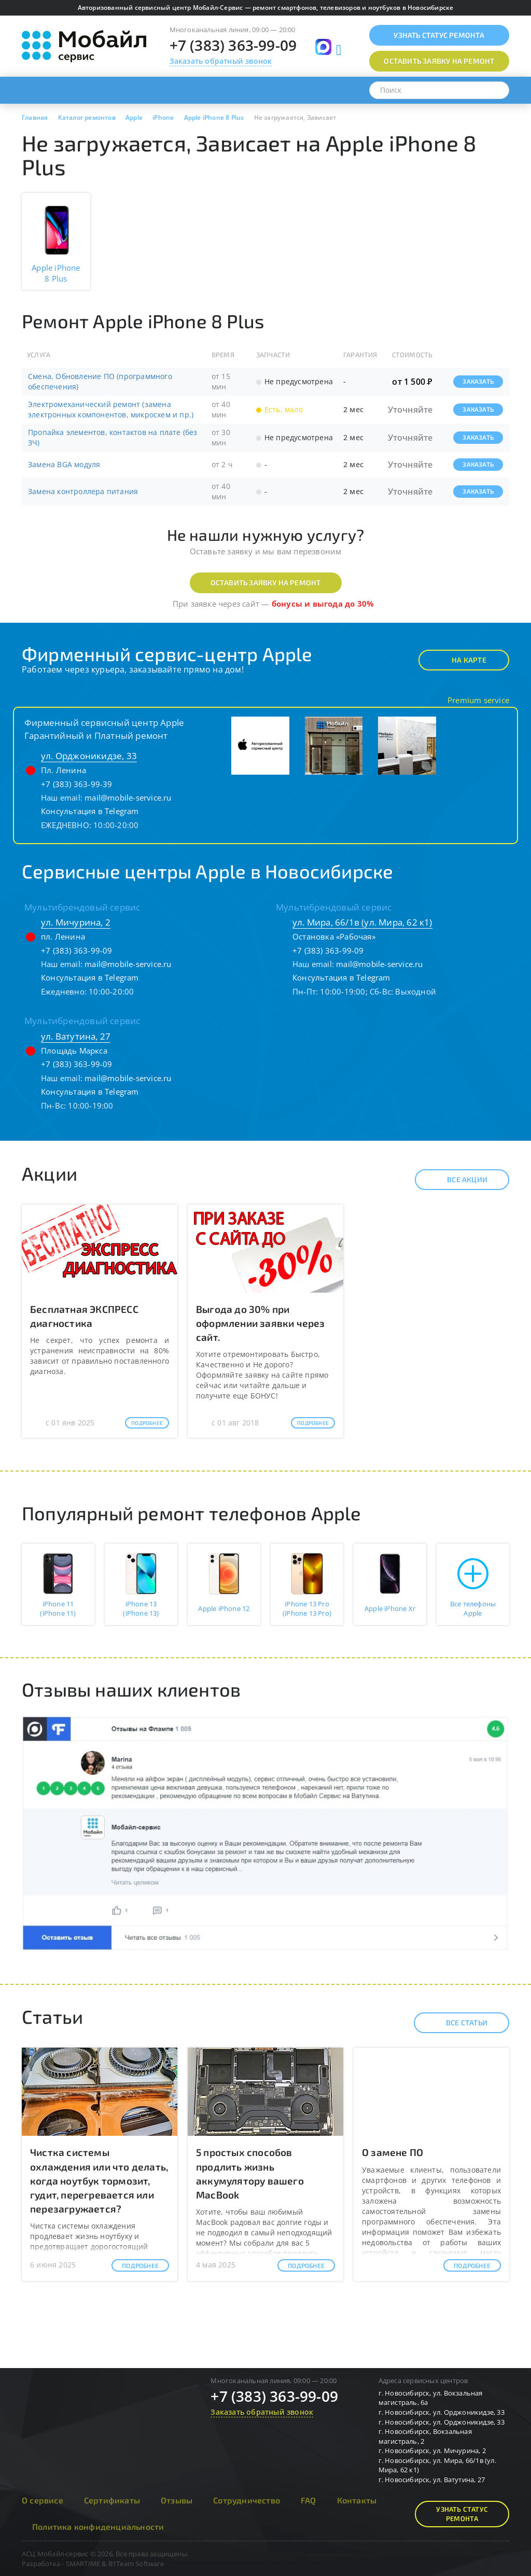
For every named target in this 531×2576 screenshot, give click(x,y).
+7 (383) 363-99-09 (233, 45)
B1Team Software (136, 2563)
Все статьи (457, 2023)
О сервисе (42, 2500)
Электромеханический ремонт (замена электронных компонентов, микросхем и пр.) (110, 409)
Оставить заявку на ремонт (266, 582)
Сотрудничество (246, 2500)
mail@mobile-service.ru (128, 797)
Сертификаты (112, 2500)
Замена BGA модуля (64, 464)
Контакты (357, 2500)
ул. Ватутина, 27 (75, 1036)
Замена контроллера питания (83, 491)
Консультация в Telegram (90, 811)
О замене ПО (392, 2152)
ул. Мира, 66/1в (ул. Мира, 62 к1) (362, 922)
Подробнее (147, 1423)
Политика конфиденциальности (98, 2526)
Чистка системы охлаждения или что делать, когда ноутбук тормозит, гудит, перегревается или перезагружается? (99, 2180)
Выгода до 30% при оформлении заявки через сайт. (260, 1323)
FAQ (308, 2500)
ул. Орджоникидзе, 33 (89, 756)
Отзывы (176, 2500)
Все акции (458, 1179)
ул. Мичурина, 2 (75, 922)
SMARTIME (83, 2563)
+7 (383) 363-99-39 (77, 784)
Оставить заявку (439, 61)
